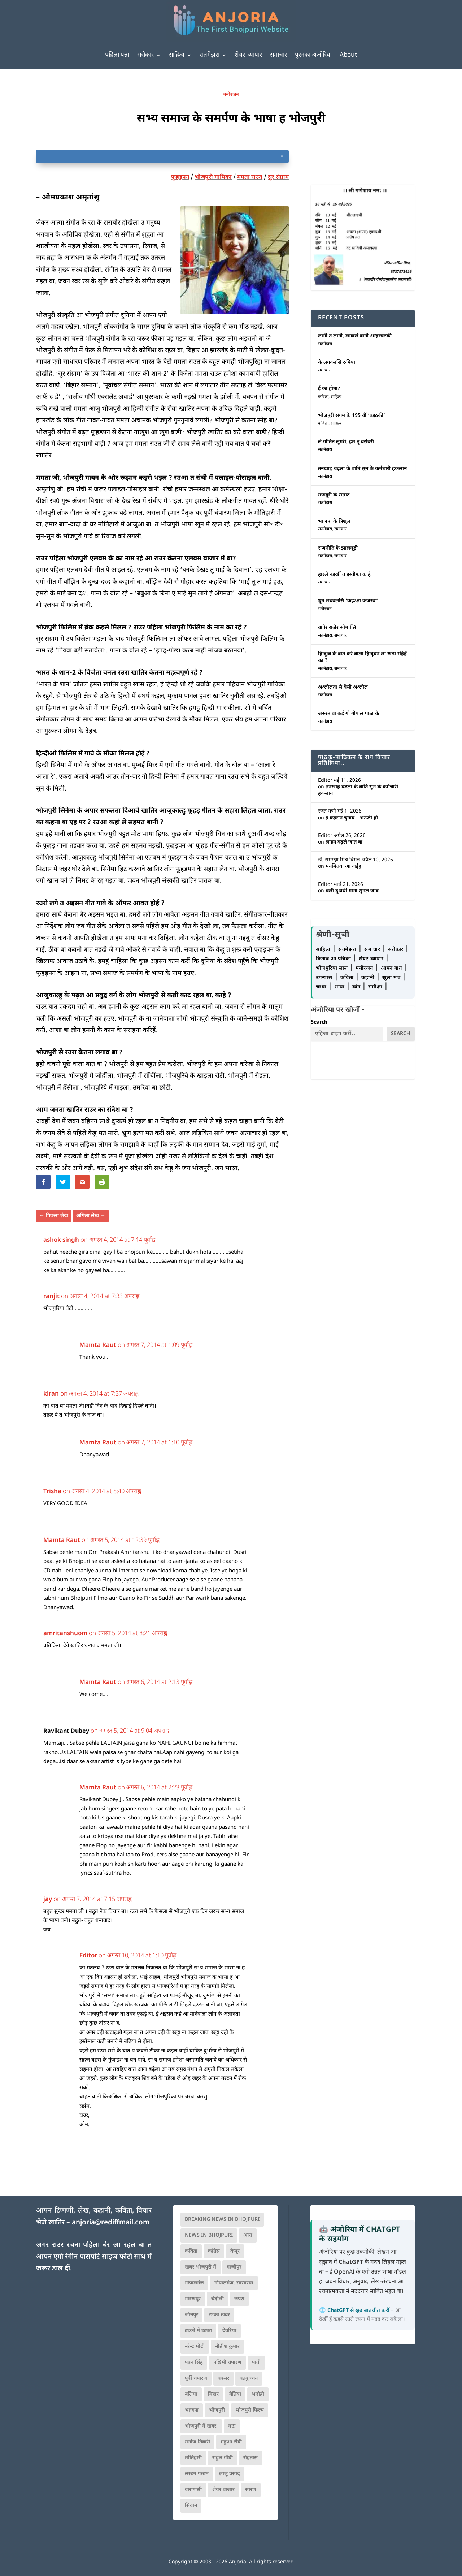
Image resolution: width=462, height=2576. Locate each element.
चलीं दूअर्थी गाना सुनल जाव (352, 891)
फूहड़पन (180, 177)
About (348, 55)
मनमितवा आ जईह (343, 866)
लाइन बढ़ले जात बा (344, 842)
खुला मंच (392, 977)
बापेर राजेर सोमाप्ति (337, 627)
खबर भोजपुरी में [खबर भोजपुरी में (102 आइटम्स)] (200, 2267)
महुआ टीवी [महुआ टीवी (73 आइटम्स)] (231, 2442)
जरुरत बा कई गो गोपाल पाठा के (348, 713)
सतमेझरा (209, 55)
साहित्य (176, 55)
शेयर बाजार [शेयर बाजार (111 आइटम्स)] (223, 2489)
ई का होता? (329, 388)
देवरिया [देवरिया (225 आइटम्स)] (229, 2330)
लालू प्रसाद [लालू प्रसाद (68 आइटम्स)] (229, 2474)
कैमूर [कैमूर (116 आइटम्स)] (235, 2251)
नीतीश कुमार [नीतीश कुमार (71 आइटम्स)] (227, 2346)
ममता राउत (249, 177)
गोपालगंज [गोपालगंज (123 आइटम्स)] (194, 2283)
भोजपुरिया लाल (333, 968)
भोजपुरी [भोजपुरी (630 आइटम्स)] (217, 2410)
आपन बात (391, 968)
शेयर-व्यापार (248, 55)
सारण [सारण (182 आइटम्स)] (250, 2489)
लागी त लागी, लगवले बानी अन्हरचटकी (355, 336)
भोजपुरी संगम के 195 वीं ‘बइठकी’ (351, 415)
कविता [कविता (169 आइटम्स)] (191, 2251)
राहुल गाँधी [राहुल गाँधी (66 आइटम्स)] (222, 2458)
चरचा (322, 987)
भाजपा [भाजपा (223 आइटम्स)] (192, 2410)
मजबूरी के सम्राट (333, 495)
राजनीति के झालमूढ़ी (338, 548)
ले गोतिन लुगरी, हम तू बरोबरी (346, 442)
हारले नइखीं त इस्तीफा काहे (344, 574)
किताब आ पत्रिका (334, 959)
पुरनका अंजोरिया (313, 55)
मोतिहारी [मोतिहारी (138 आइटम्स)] (193, 2458)
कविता (323, 397)
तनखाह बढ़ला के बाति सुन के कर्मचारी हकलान (362, 468)
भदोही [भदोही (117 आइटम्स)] (258, 2394)
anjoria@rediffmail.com (110, 2222)
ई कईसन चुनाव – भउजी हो (352, 818)
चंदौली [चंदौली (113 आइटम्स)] (217, 2299)
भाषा (340, 987)
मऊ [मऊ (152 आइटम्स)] (231, 2426)
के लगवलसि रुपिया (336, 362)
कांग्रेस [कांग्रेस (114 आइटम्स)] (214, 2251)
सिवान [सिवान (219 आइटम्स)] (191, 2505)
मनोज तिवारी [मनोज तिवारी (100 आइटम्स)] (197, 2442)
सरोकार (145, 55)
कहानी (368, 977)
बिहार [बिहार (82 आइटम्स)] (213, 2394)
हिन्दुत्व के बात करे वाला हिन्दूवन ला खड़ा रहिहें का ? (362, 657)
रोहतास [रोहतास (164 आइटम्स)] (250, 2458)
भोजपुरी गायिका (213, 177)
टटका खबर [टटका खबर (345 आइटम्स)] (219, 2315)
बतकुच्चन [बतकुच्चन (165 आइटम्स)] (249, 2378)
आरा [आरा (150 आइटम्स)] (247, 2235)
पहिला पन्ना (117, 55)
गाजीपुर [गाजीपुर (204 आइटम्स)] (234, 2267)
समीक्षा (376, 987)
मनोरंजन (231, 94)
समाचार (278, 55)
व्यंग (357, 987)
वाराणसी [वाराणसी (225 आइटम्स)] (193, 2489)
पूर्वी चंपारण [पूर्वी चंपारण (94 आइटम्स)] (196, 2378)
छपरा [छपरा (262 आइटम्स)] (239, 2299)
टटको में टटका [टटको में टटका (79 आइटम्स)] (198, 2330)
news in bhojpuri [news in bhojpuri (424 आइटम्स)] (209, 2235)
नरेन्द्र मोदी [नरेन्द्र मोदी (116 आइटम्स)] (195, 2346)
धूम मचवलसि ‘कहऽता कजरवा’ (348, 601)
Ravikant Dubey (66, 1731)
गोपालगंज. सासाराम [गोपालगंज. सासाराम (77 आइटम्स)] (233, 2283)
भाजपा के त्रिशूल (334, 521)
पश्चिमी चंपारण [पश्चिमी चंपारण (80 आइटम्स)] (227, 2362)
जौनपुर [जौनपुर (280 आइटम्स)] (191, 2315)
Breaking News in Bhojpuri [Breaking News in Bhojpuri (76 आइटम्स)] (222, 2219)
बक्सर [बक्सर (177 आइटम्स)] (223, 2378)
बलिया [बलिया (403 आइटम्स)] (191, 2394)
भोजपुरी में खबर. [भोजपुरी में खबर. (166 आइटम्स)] (201, 2426)
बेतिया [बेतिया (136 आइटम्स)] (235, 2394)
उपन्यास (324, 977)
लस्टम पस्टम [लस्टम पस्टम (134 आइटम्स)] (197, 2474)
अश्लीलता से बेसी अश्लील (343, 687)
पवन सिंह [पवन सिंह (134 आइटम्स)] (194, 2362)
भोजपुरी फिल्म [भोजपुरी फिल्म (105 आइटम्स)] (249, 2410)
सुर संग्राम (278, 177)
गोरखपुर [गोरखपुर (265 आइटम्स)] (193, 2299)
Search (319, 1022)
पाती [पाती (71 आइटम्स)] (256, 2362)
